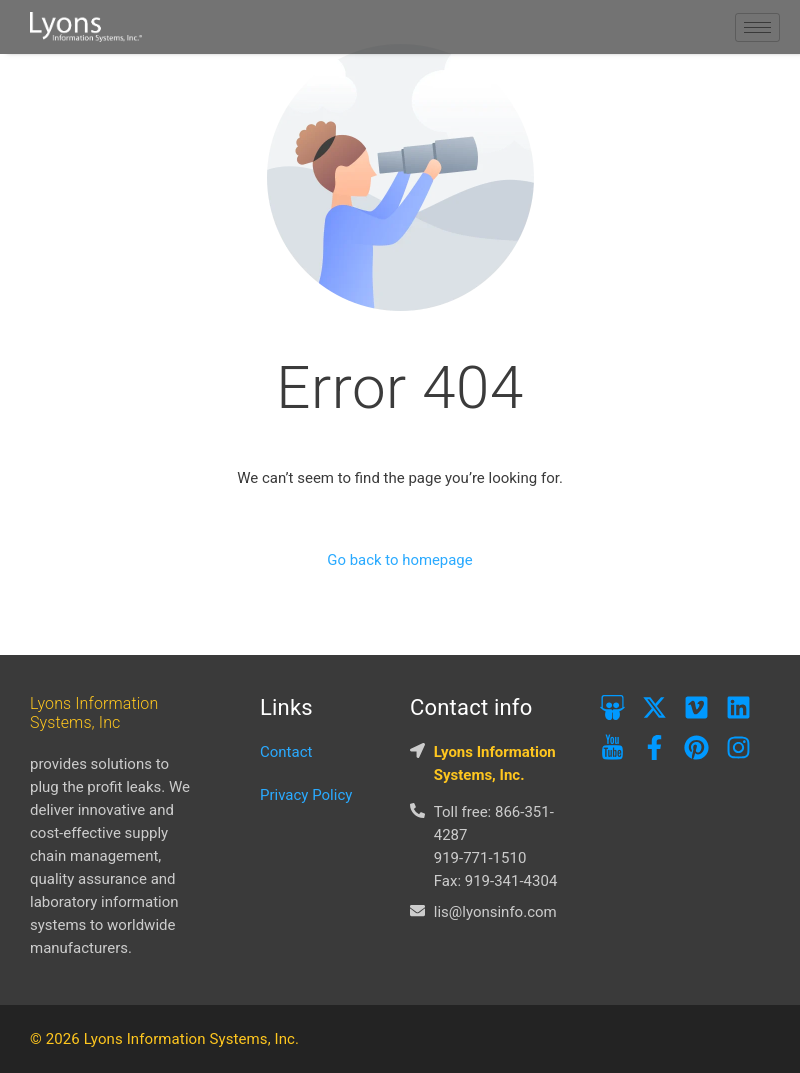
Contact (286, 752)
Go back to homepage (400, 561)
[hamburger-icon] (757, 27)
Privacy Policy (306, 795)
